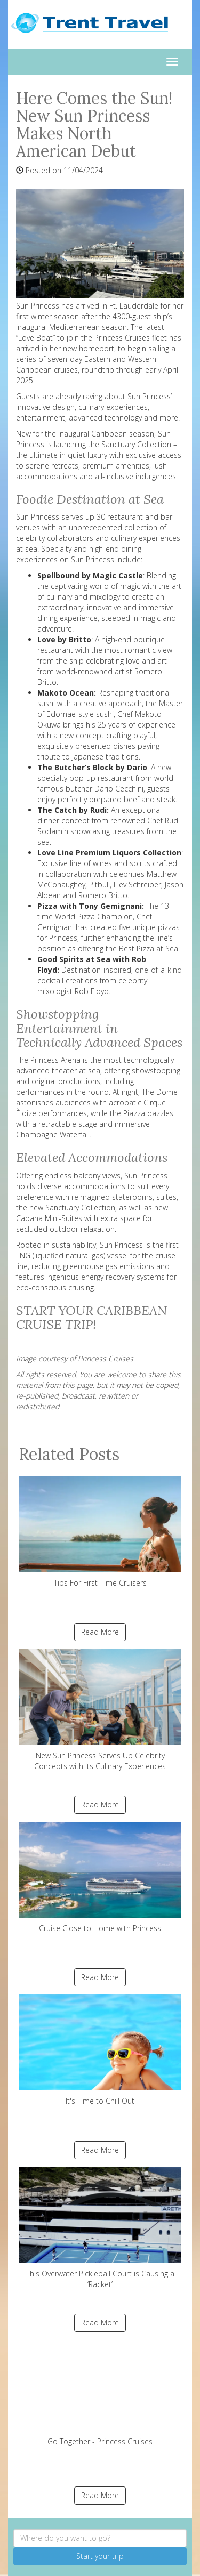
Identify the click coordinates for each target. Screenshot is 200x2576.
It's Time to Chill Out (100, 2050)
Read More (100, 1632)
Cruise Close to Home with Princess (100, 1877)
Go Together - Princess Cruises (100, 2393)
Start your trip (100, 2556)
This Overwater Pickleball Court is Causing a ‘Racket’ (100, 2228)
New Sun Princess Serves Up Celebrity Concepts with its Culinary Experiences (100, 1710)
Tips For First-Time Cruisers (100, 1532)
